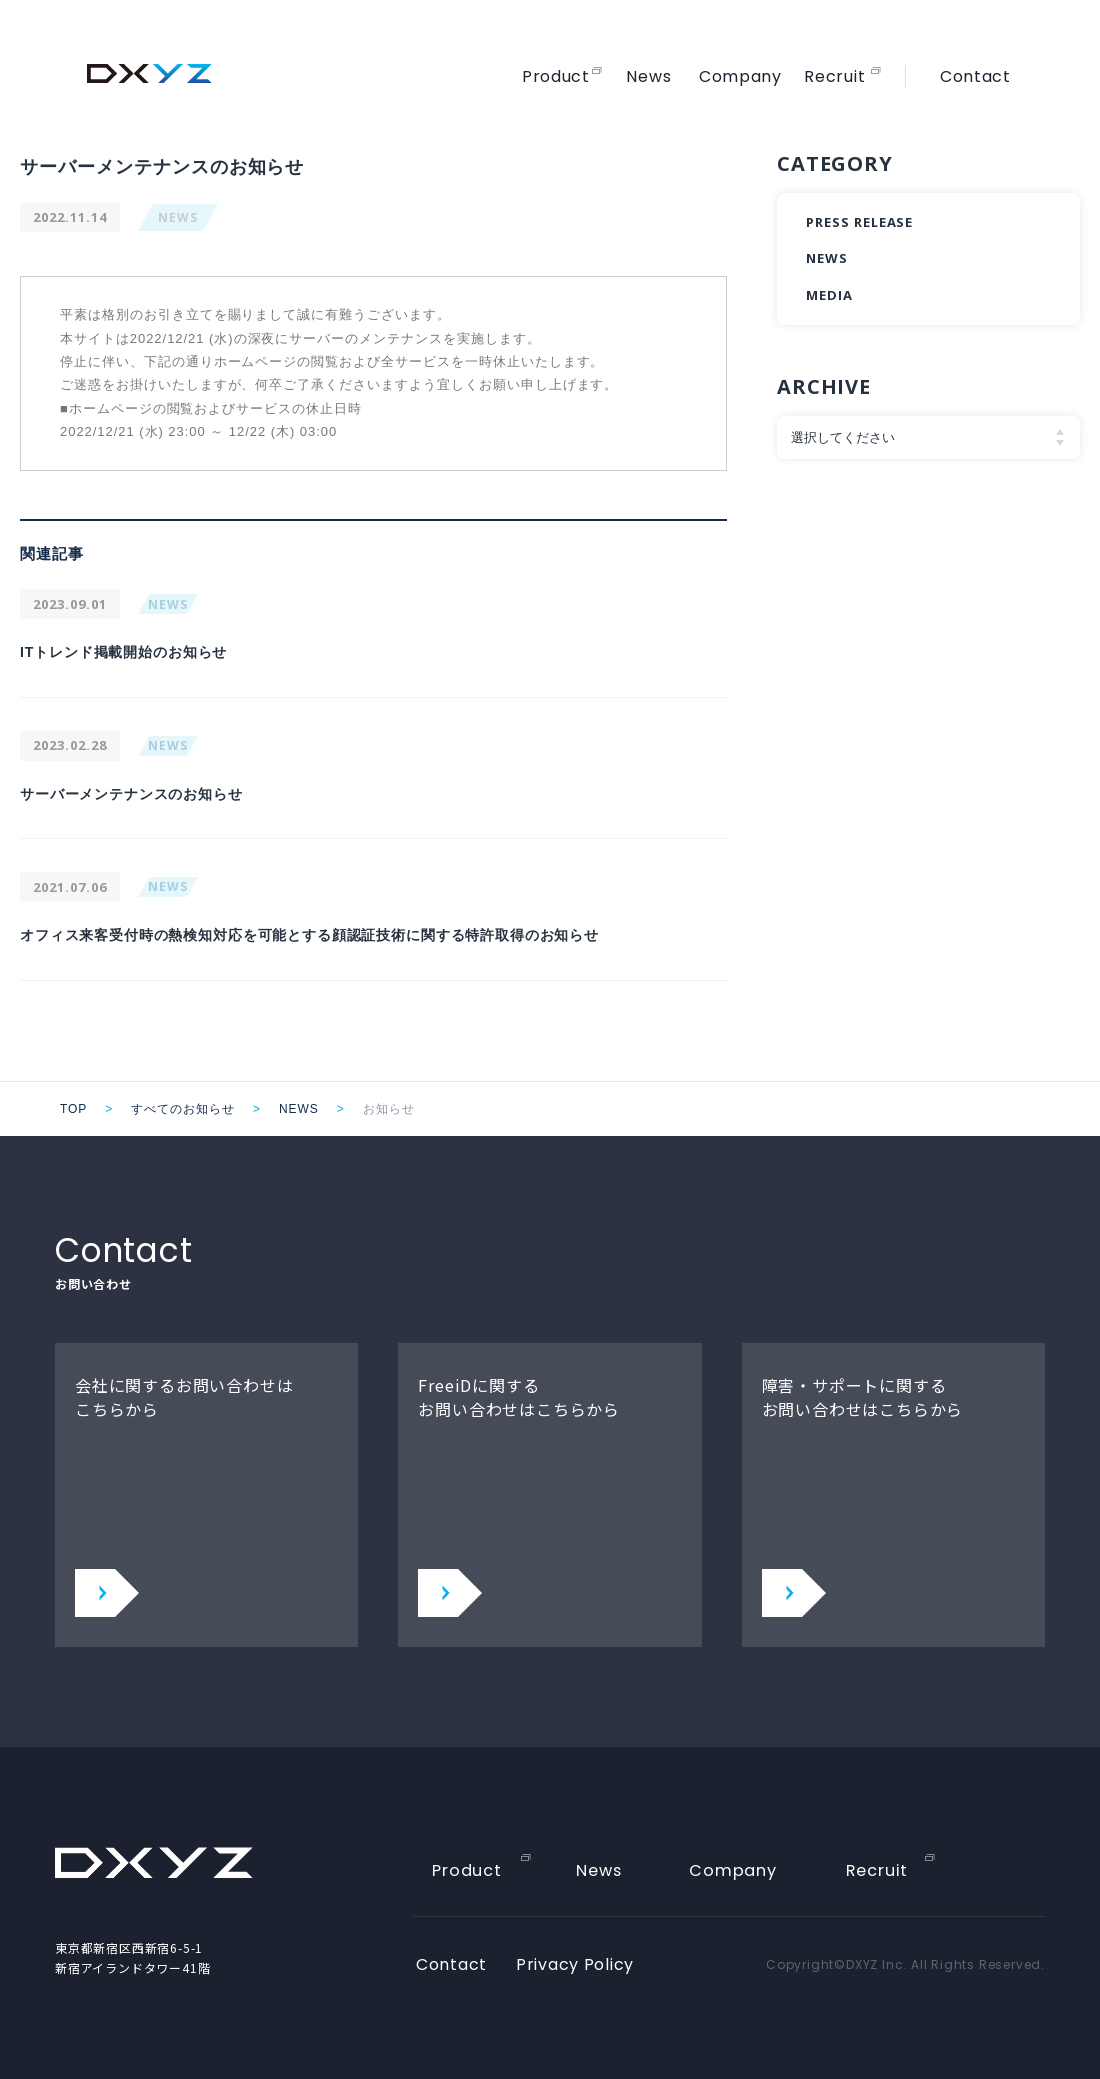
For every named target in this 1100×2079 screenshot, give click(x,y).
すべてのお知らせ (183, 1109)
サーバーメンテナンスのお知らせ (147, 793)
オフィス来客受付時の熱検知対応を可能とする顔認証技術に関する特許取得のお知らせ (350, 934)
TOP (73, 1109)
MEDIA (829, 295)
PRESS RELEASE (859, 222)
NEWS (178, 217)
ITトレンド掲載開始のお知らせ (138, 651)
